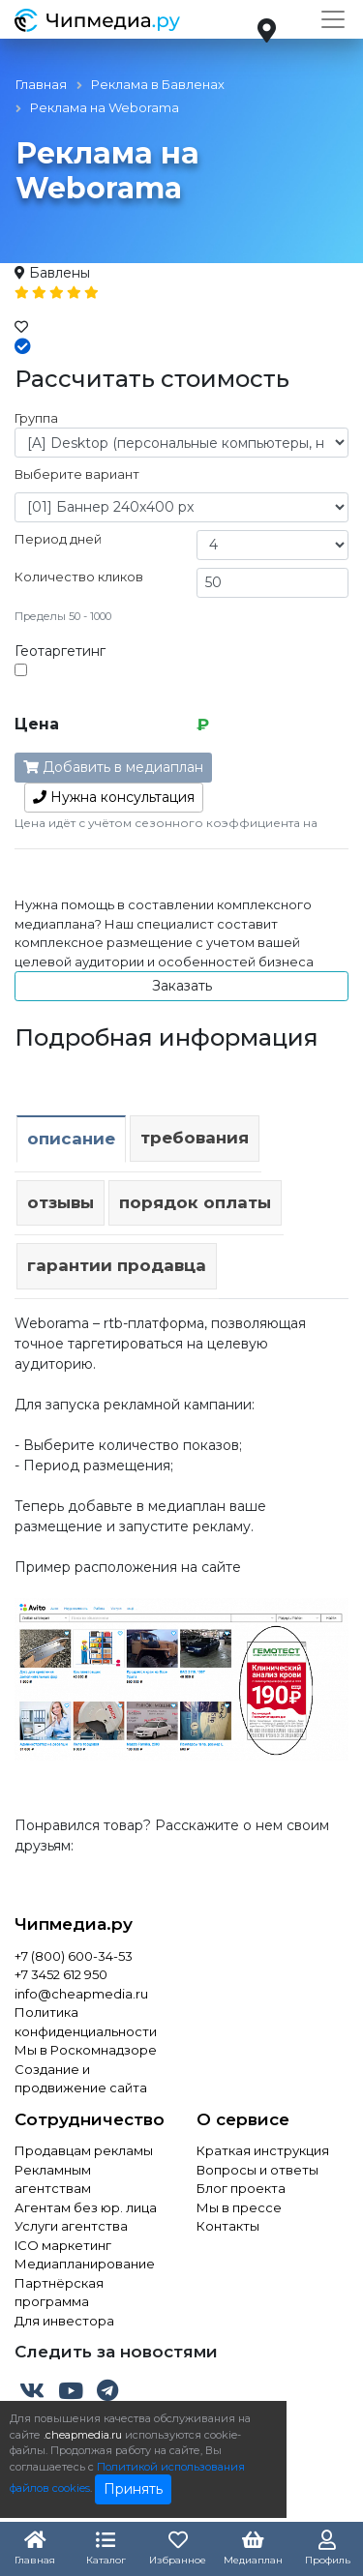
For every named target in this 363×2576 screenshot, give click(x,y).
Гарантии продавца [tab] (116, 1265)
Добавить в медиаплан (113, 767)
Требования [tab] (194, 1137)
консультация (114, 797)
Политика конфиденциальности (86, 2021)
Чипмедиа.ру (74, 1924)
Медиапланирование (85, 2263)
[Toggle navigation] (333, 19)
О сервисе (243, 2119)
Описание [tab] (71, 1138)
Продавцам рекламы (84, 2150)
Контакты (228, 2226)
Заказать (182, 985)
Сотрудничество (90, 2119)
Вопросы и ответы (257, 2169)
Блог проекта (241, 2188)
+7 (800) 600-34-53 (74, 1956)
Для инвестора (64, 2320)
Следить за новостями (116, 2351)
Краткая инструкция (263, 2150)
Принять (133, 2489)
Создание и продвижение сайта (81, 2078)
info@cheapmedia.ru (81, 1993)
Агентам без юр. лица (86, 2207)
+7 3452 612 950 (61, 1974)
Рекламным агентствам (53, 2179)
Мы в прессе (239, 2207)
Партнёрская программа (59, 2292)
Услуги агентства (71, 2226)
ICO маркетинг (63, 2245)
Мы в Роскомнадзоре (86, 2050)
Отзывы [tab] (60, 1202)
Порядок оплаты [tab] (195, 1202)
